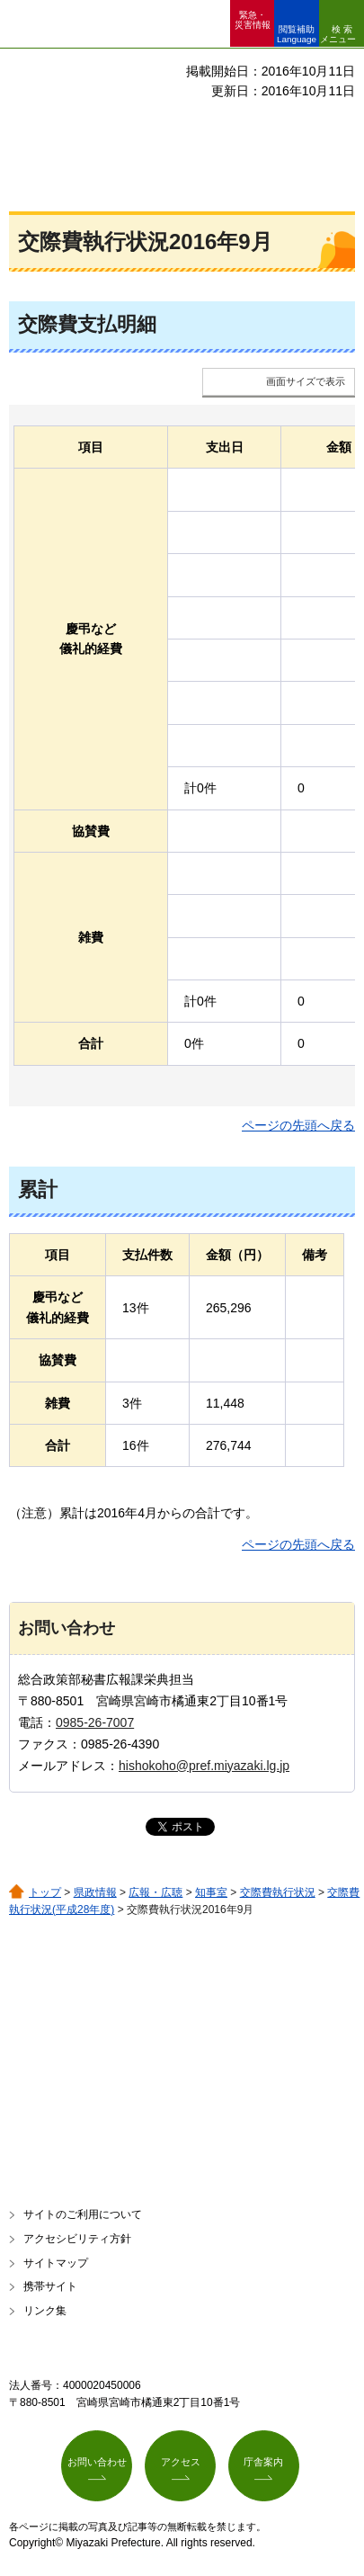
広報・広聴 (155, 1892)
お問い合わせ (97, 2461)
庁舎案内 (263, 2461)
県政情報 (95, 1892)
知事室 (211, 1892)
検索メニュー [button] (338, 34)
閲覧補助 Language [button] (296, 34)
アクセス (180, 2461)
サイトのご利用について (82, 2214)
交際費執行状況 (277, 1892)
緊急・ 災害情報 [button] (253, 20)
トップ (45, 1892)
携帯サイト (50, 2286)
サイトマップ (55, 2263)
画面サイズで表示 (305, 381)
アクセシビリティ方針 (77, 2238)
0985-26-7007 (95, 1722)
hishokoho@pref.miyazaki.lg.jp (204, 1765)
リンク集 (45, 2310)
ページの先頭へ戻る (298, 1125)
